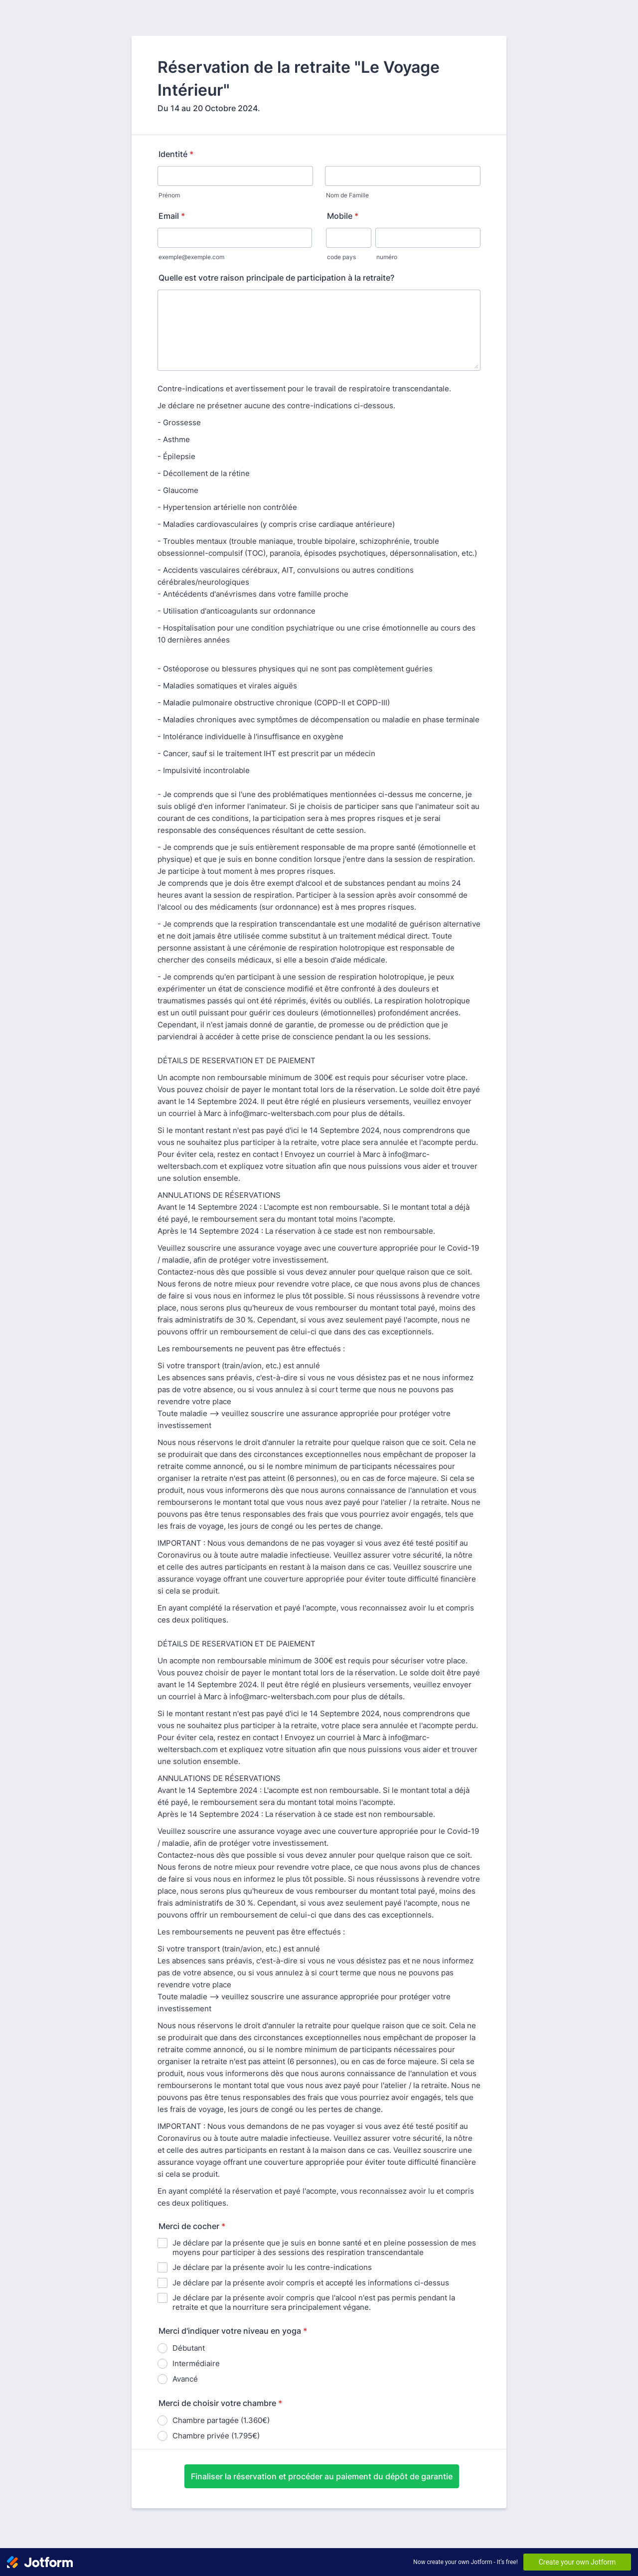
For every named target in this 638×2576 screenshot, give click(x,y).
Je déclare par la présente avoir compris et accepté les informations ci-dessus (310, 2282)
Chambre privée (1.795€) (216, 2435)
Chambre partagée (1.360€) (221, 2420)
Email (172, 216)
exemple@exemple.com (191, 257)
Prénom (169, 195)
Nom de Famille (347, 195)
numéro (386, 257)
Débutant (188, 2348)
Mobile (342, 216)
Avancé (185, 2379)
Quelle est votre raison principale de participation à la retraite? (276, 278)
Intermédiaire (196, 2363)
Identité (176, 154)
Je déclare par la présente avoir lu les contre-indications (272, 2267)
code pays (341, 257)
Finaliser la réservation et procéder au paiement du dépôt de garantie (322, 2476)
